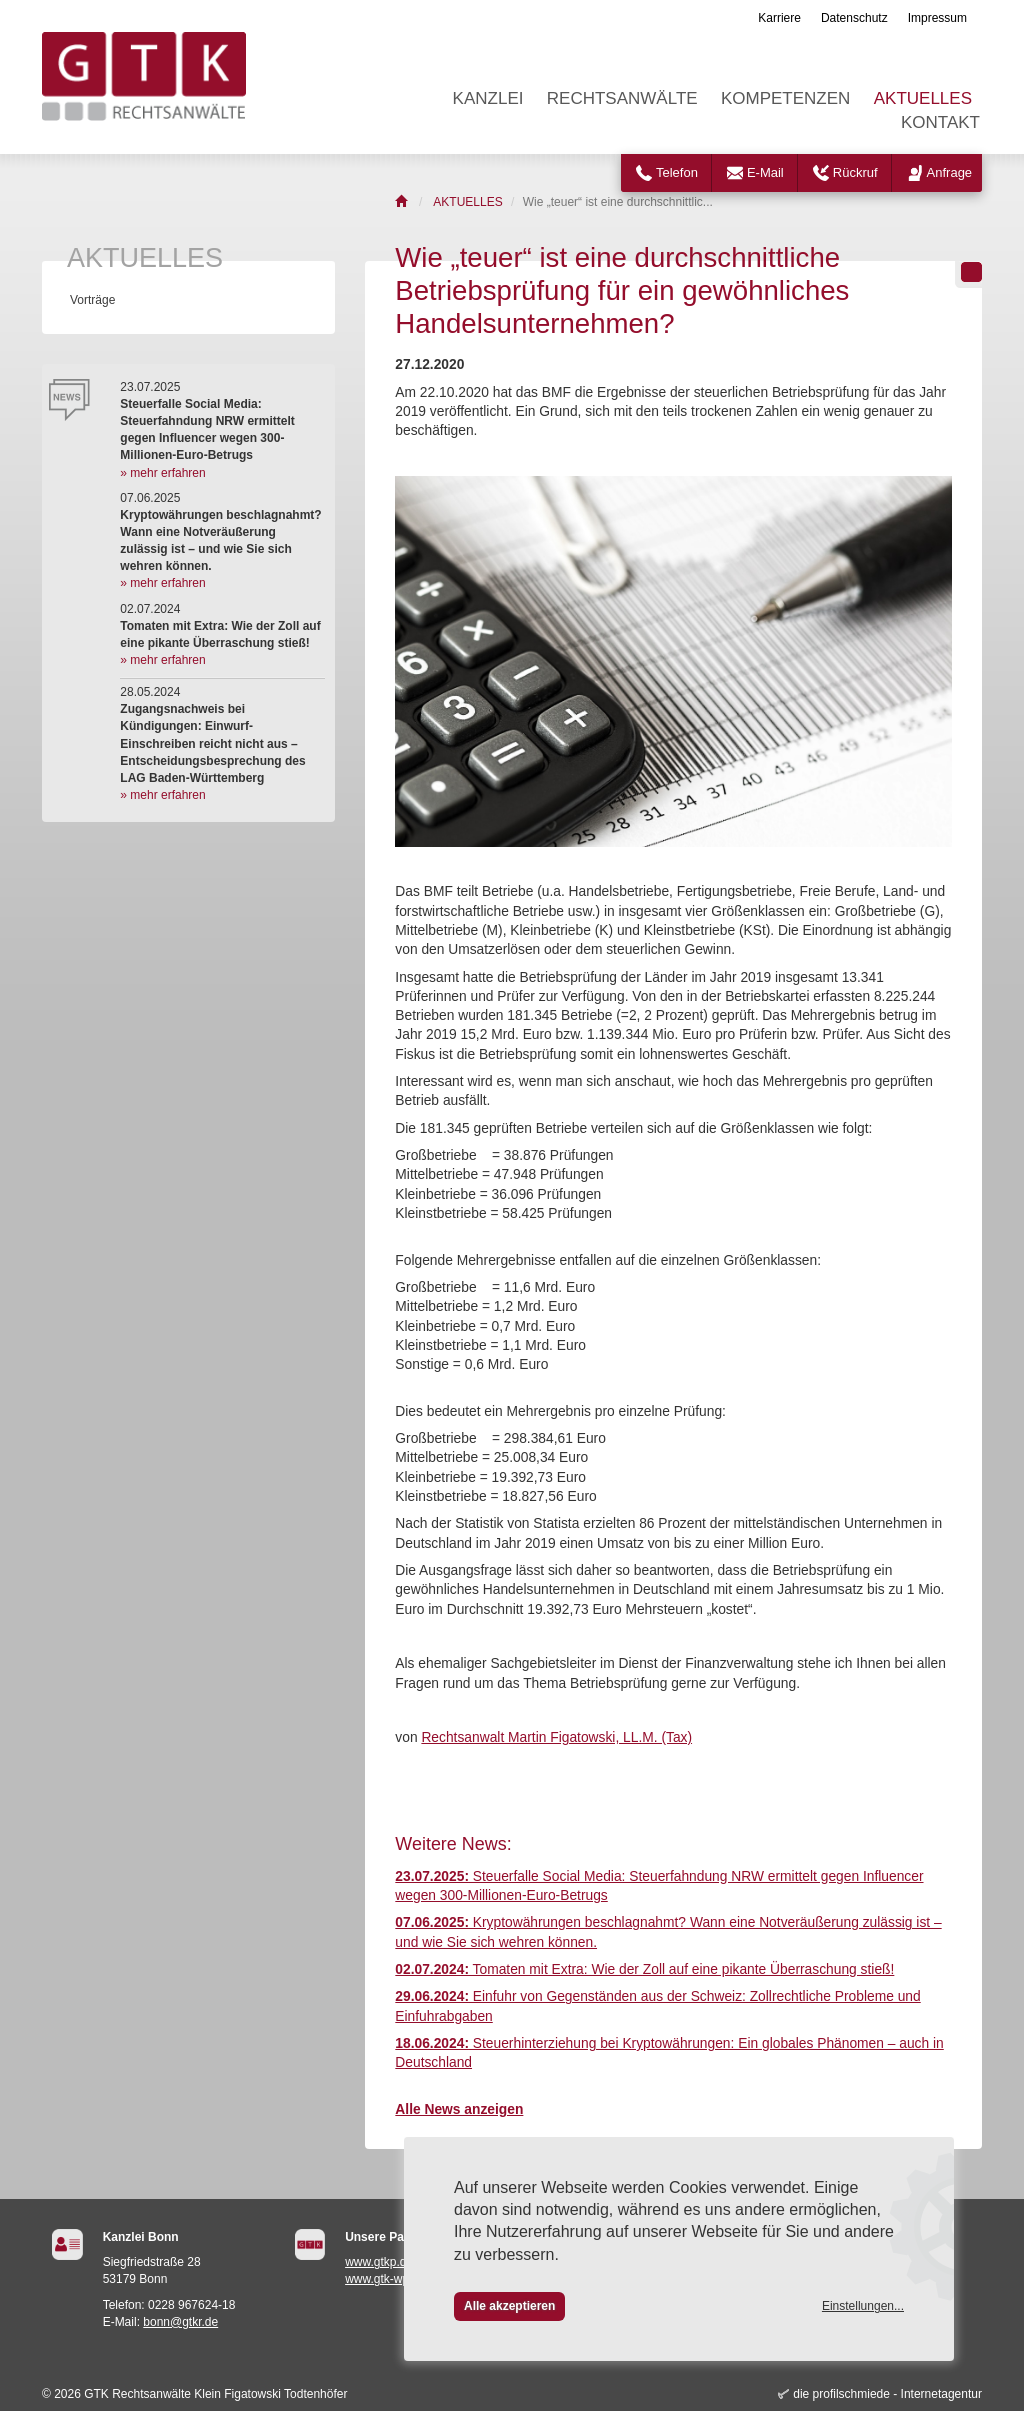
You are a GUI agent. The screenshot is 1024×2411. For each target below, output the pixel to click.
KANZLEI (488, 98)
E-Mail (765, 172)
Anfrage (950, 172)
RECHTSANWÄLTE (622, 98)
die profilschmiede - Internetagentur (887, 2394)
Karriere (779, 18)
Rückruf (855, 172)
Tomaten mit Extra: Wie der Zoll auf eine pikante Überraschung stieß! (644, 1969)
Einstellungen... (863, 2306)
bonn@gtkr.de (180, 2322)
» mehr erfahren (162, 473)
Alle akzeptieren (509, 2306)
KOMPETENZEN (785, 98)
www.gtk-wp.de (385, 2279)
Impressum (937, 18)
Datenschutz (854, 18)
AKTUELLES (923, 98)
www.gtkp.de (379, 2262)
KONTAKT (940, 122)
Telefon (677, 172)
